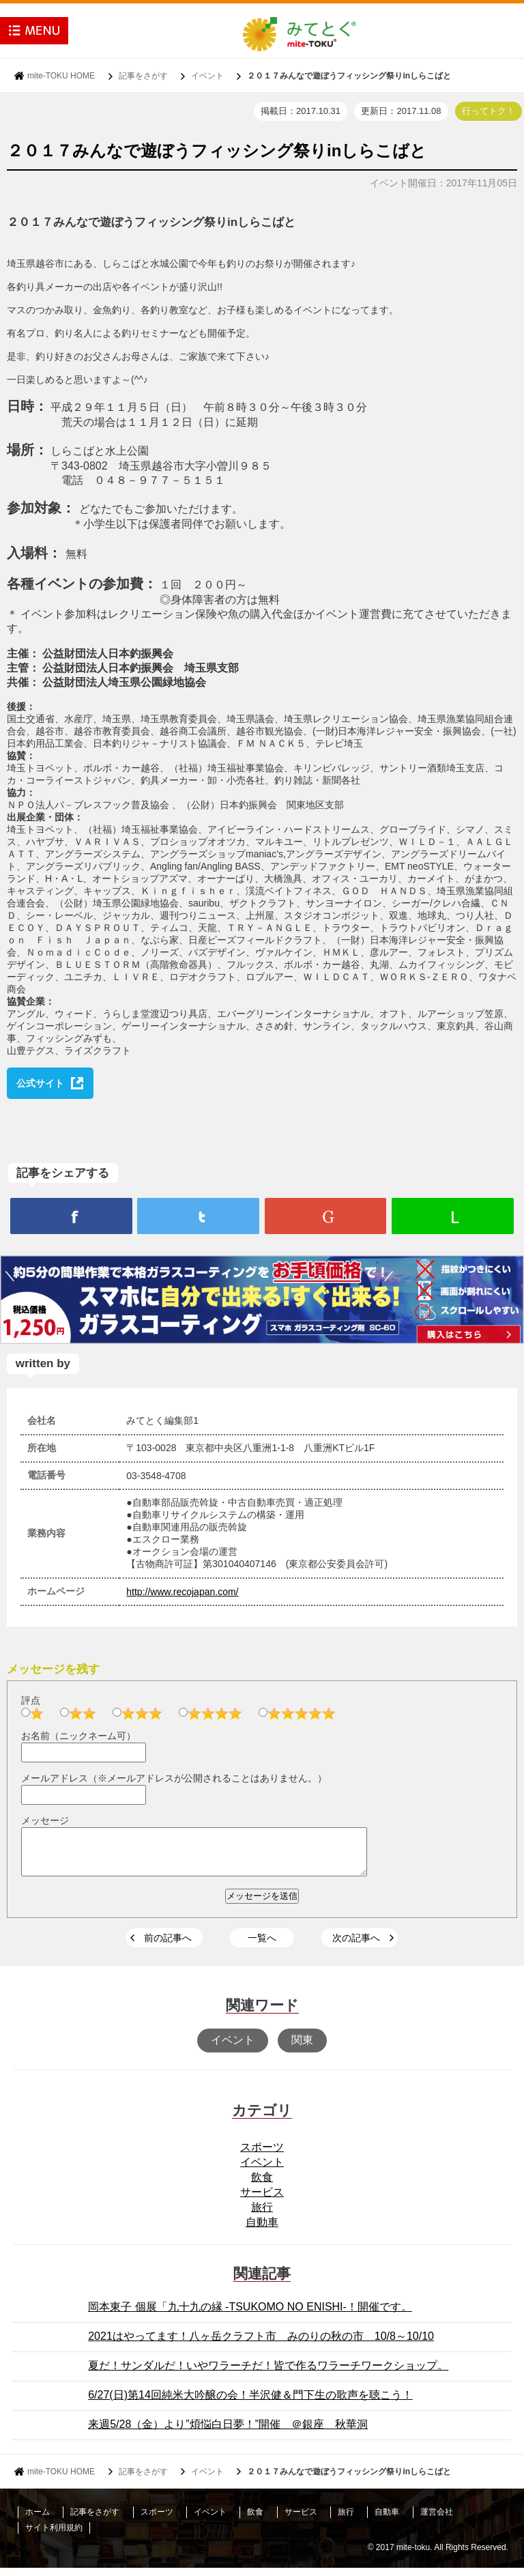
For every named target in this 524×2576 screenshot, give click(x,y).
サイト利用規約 (54, 2536)
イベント (207, 76)
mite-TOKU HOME (61, 76)
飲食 (262, 2185)
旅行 (262, 2215)
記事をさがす (143, 76)
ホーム (37, 2520)
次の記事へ (356, 1946)
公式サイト (40, 1083)
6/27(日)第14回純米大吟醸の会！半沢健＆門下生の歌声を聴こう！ (250, 2403)
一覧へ (262, 1946)
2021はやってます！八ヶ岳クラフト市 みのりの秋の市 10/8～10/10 (261, 2344)
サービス (262, 2200)
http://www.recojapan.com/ (182, 1591)
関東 (302, 2048)
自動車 (262, 2230)
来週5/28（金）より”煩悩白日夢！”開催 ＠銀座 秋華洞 (228, 2432)
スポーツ (262, 2155)
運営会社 (436, 2520)
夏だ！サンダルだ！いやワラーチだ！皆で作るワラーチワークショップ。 (268, 2373)
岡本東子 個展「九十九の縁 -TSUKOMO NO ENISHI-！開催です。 (250, 2315)
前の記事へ (168, 1946)
